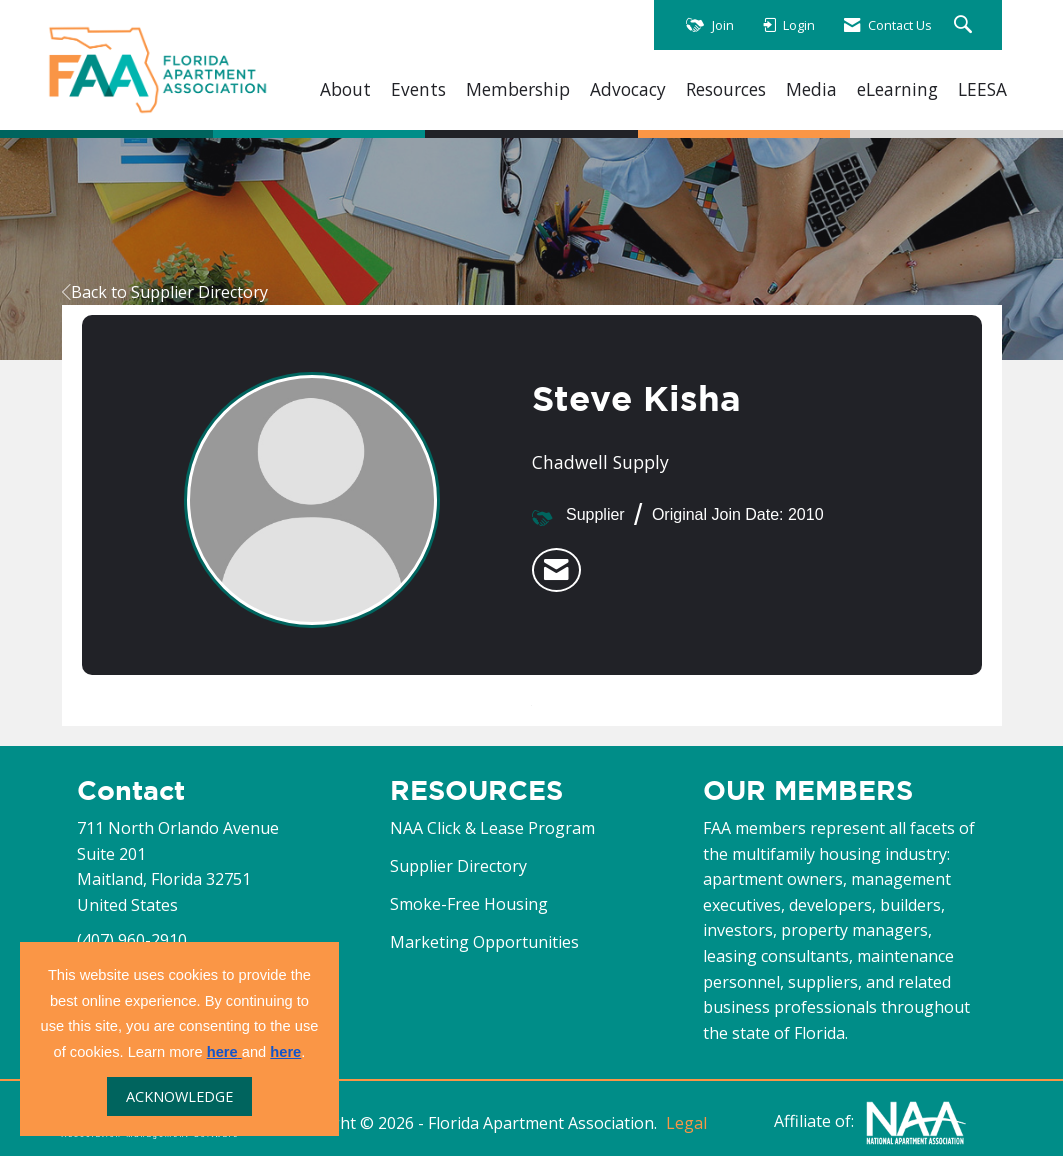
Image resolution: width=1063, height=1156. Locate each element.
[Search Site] (965, 25)
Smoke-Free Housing (469, 904)
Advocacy (628, 89)
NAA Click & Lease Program (492, 828)
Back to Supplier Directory (165, 292)
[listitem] (556, 570)
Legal (686, 1123)
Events (418, 89)
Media (811, 89)
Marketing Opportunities (484, 942)
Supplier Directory (458, 866)
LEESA (982, 89)
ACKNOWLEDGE (179, 1096)
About (345, 89)
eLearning (897, 89)
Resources (726, 89)
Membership (518, 89)
